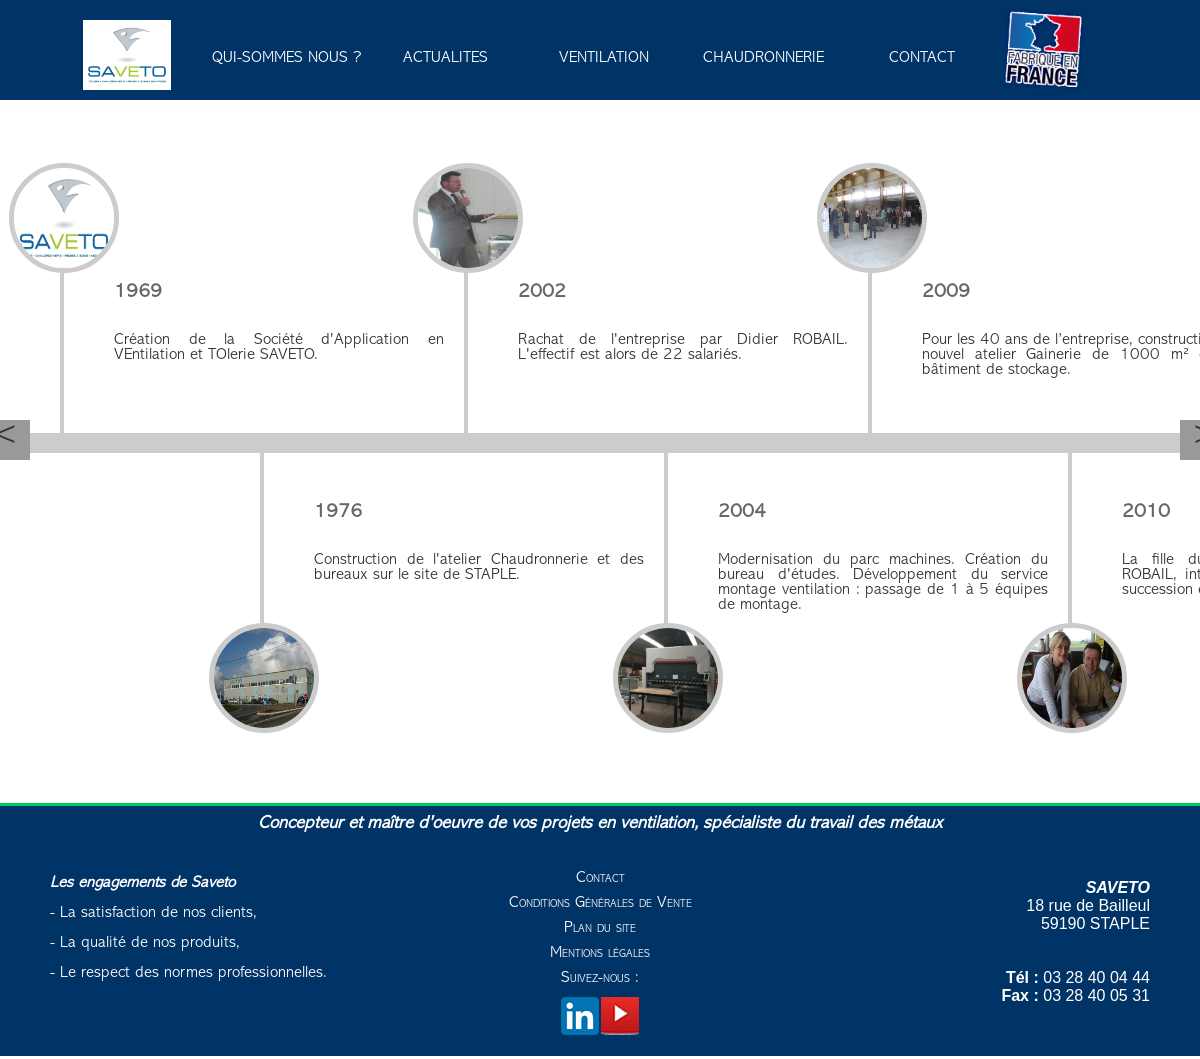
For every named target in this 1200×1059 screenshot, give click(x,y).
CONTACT (922, 58)
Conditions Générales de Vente (600, 903)
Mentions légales (600, 953)
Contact (600, 878)
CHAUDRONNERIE (763, 58)
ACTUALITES (445, 58)
